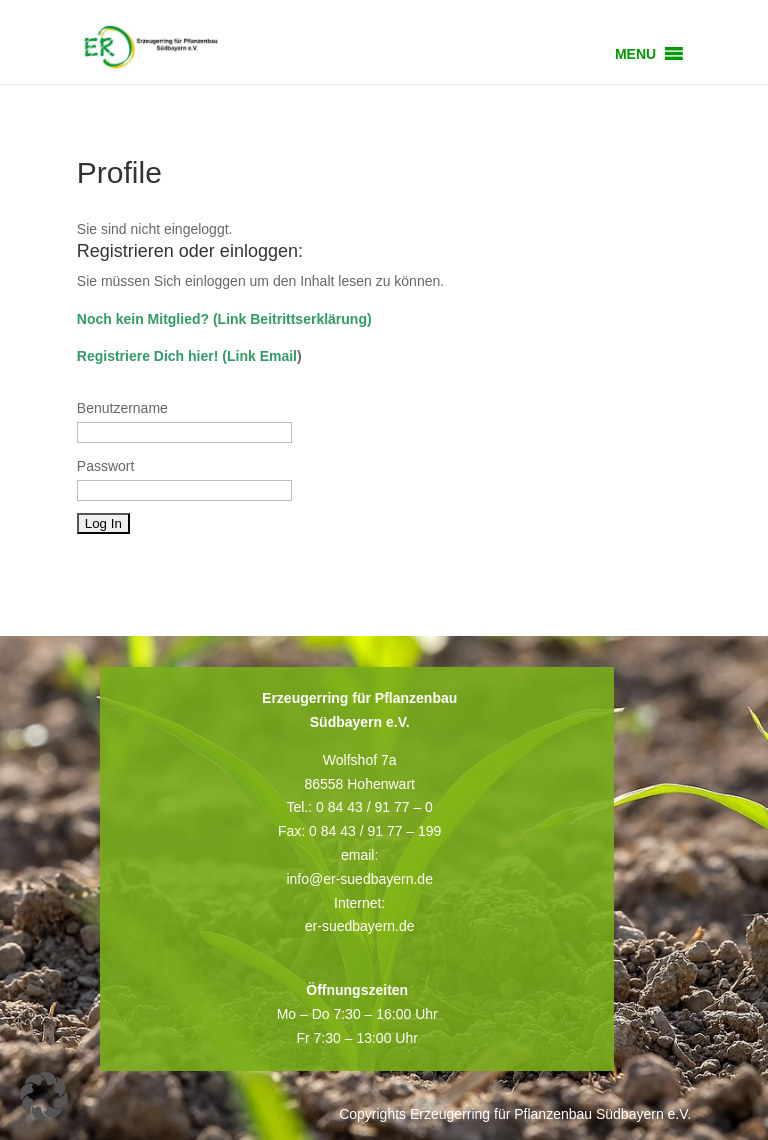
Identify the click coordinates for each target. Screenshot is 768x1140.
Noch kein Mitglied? (143, 319)
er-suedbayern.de (360, 926)
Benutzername (122, 408)
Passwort (106, 466)
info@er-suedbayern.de (359, 879)
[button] (635, 54)
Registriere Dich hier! (148, 356)
